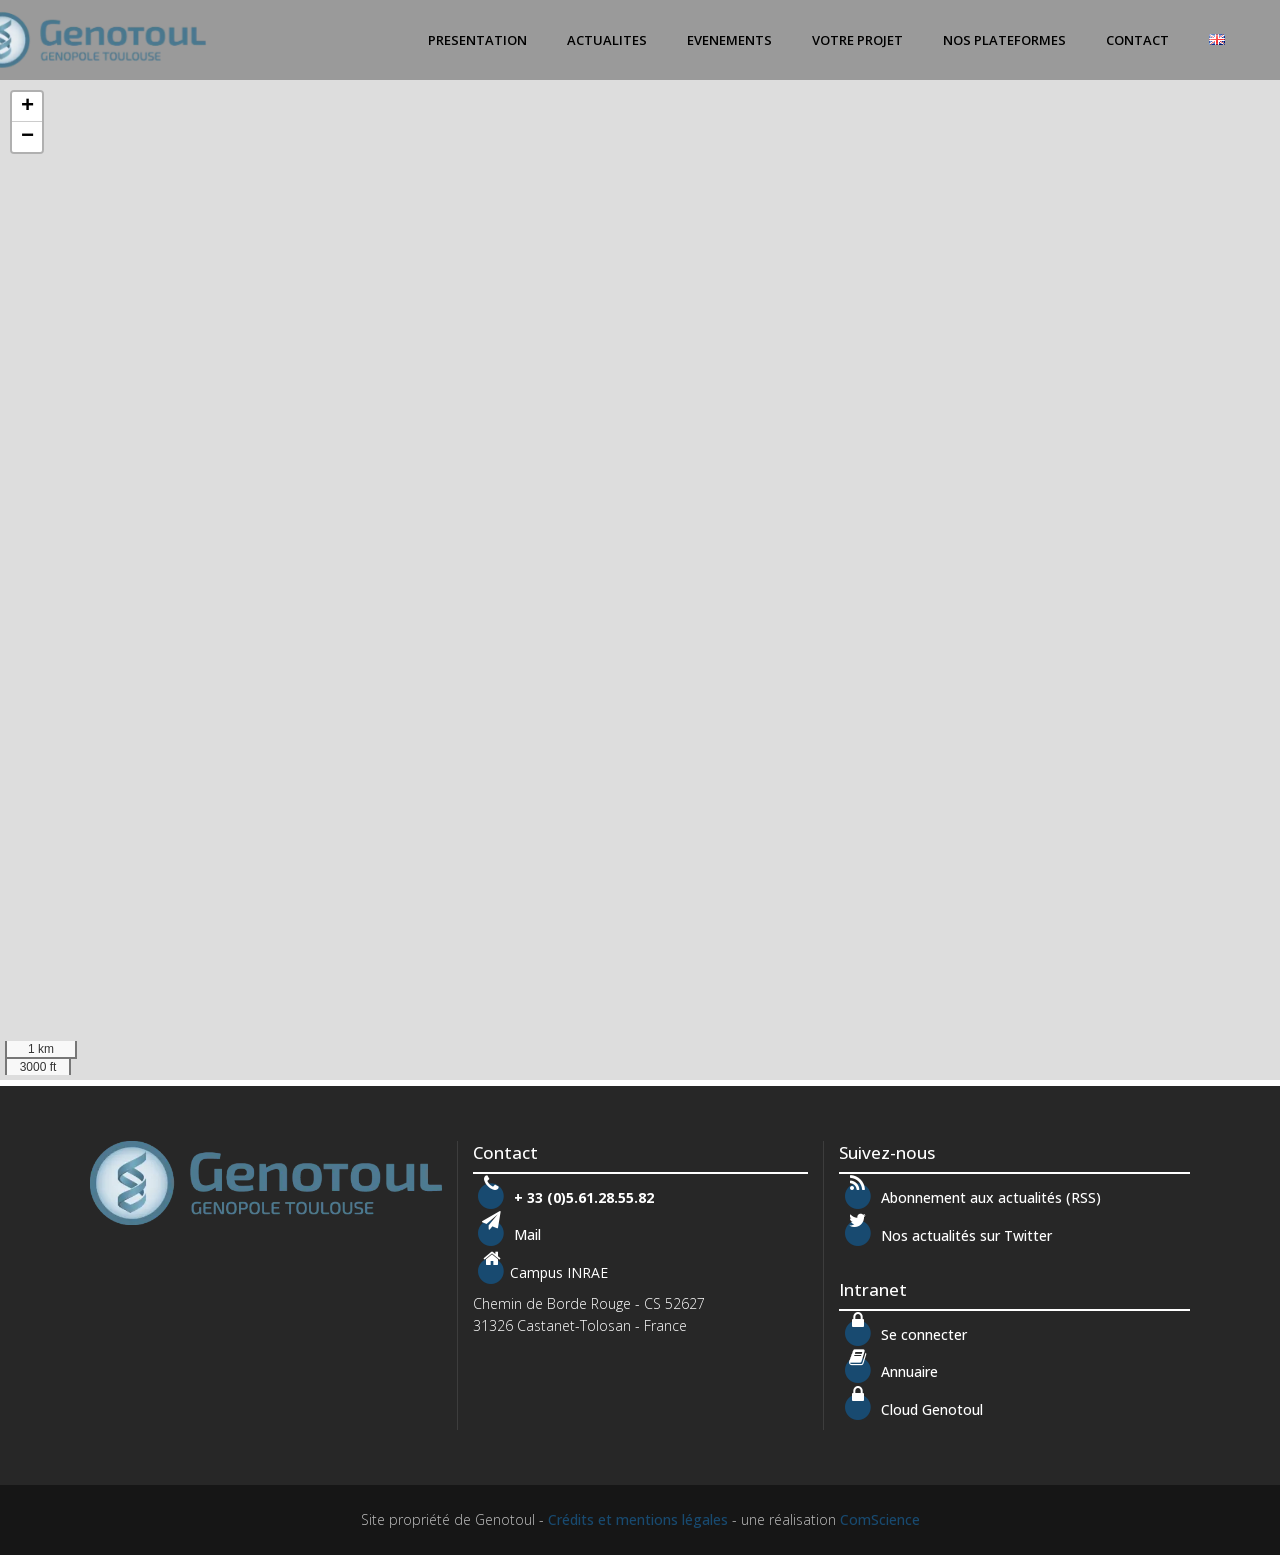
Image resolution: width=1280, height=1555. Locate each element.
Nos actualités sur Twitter (945, 1235)
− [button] (27, 137)
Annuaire (907, 1371)
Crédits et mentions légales (638, 1519)
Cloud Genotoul (910, 1409)
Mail (525, 1235)
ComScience (880, 1519)
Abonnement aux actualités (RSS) (969, 1197)
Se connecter (902, 1334)
